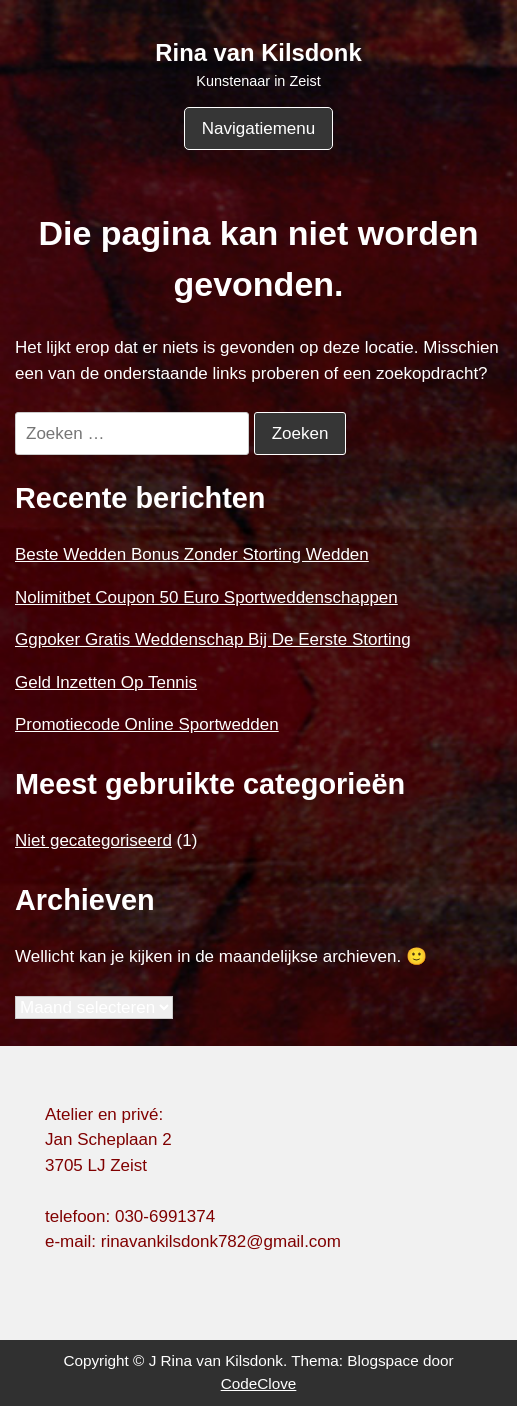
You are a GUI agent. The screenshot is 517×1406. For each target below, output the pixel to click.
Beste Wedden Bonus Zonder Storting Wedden (192, 554)
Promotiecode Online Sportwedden (147, 724)
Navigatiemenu (258, 128)
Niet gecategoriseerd (93, 840)
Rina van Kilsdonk (258, 52)
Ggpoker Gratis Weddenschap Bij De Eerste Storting (213, 639)
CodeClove (259, 1383)
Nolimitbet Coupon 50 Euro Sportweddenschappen (206, 597)
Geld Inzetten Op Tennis (106, 682)
